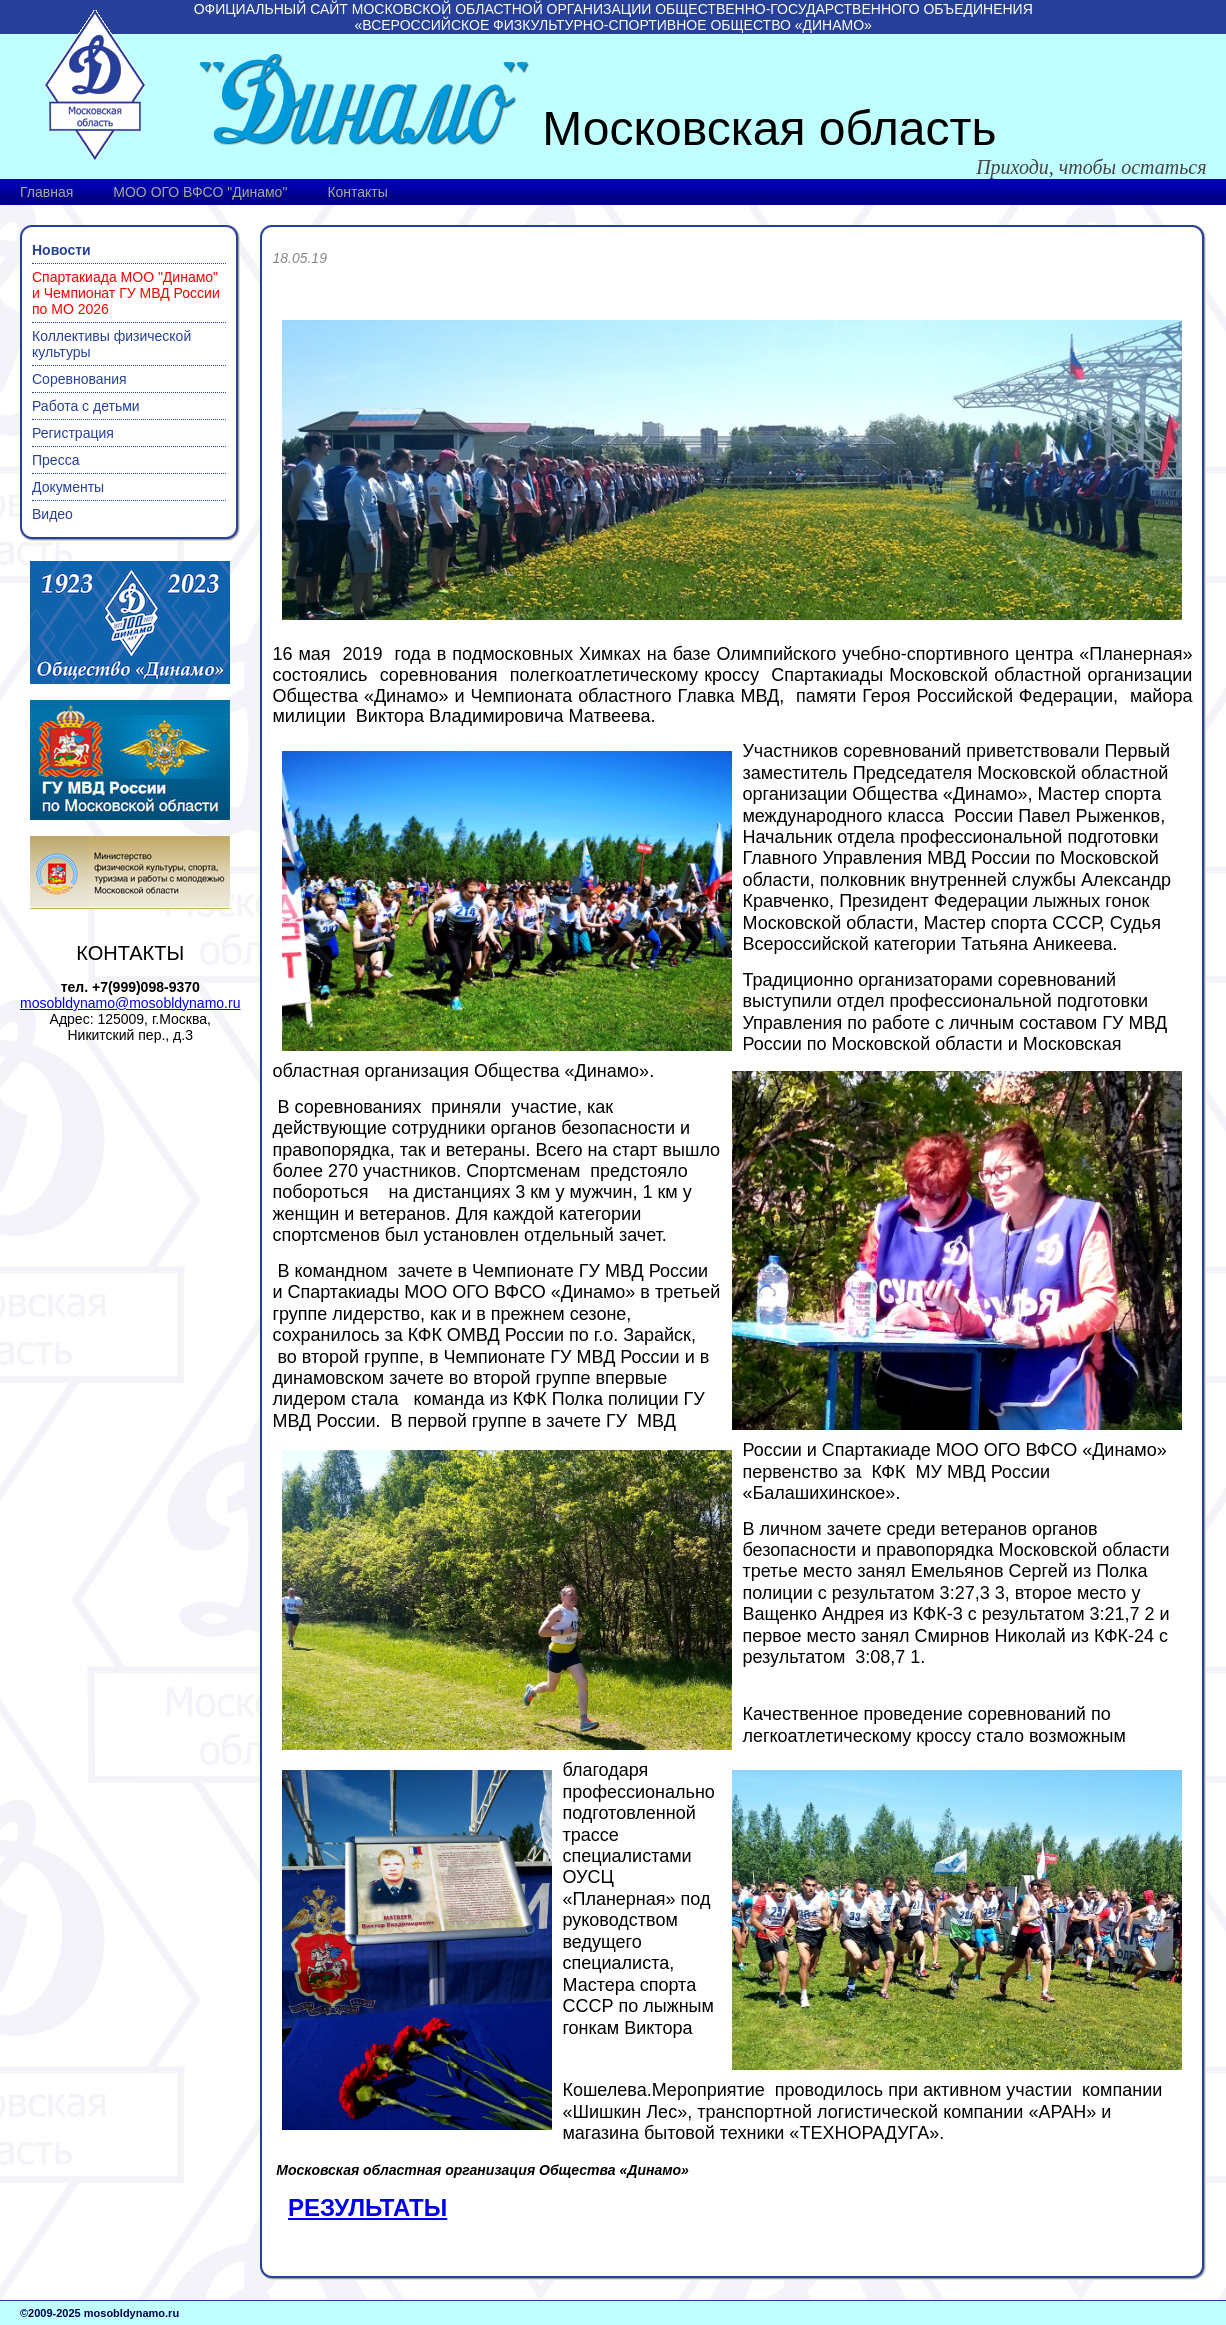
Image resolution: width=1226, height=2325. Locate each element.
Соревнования (79, 379)
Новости (61, 250)
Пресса (55, 460)
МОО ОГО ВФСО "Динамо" (200, 192)
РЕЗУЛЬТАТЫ (367, 2207)
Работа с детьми (86, 406)
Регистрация (73, 433)
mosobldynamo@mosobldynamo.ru (130, 1003)
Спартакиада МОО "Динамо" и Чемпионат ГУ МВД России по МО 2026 (126, 293)
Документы (68, 487)
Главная (46, 192)
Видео (52, 514)
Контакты (357, 192)
